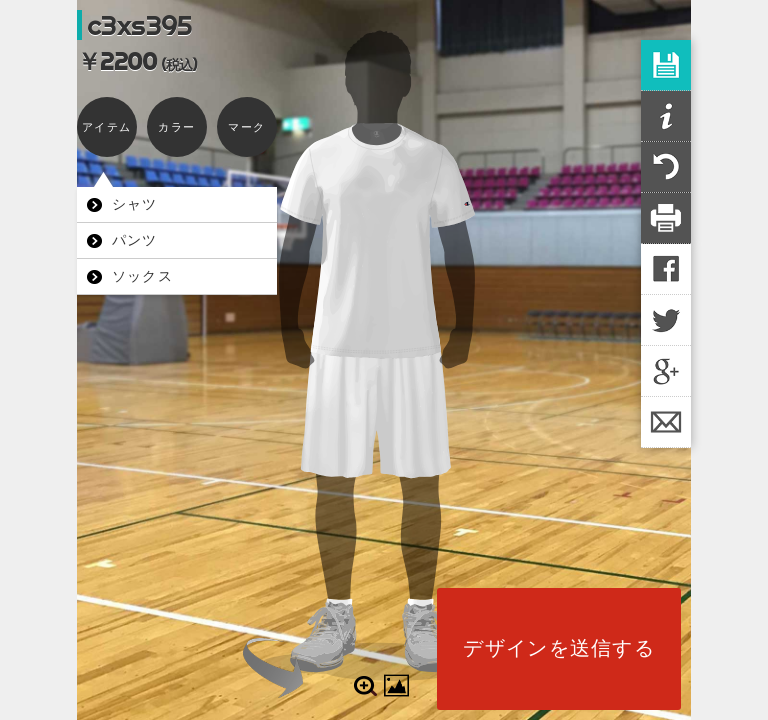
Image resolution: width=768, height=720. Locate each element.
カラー (176, 127)
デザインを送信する (559, 648)
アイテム (106, 127)
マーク (246, 127)
